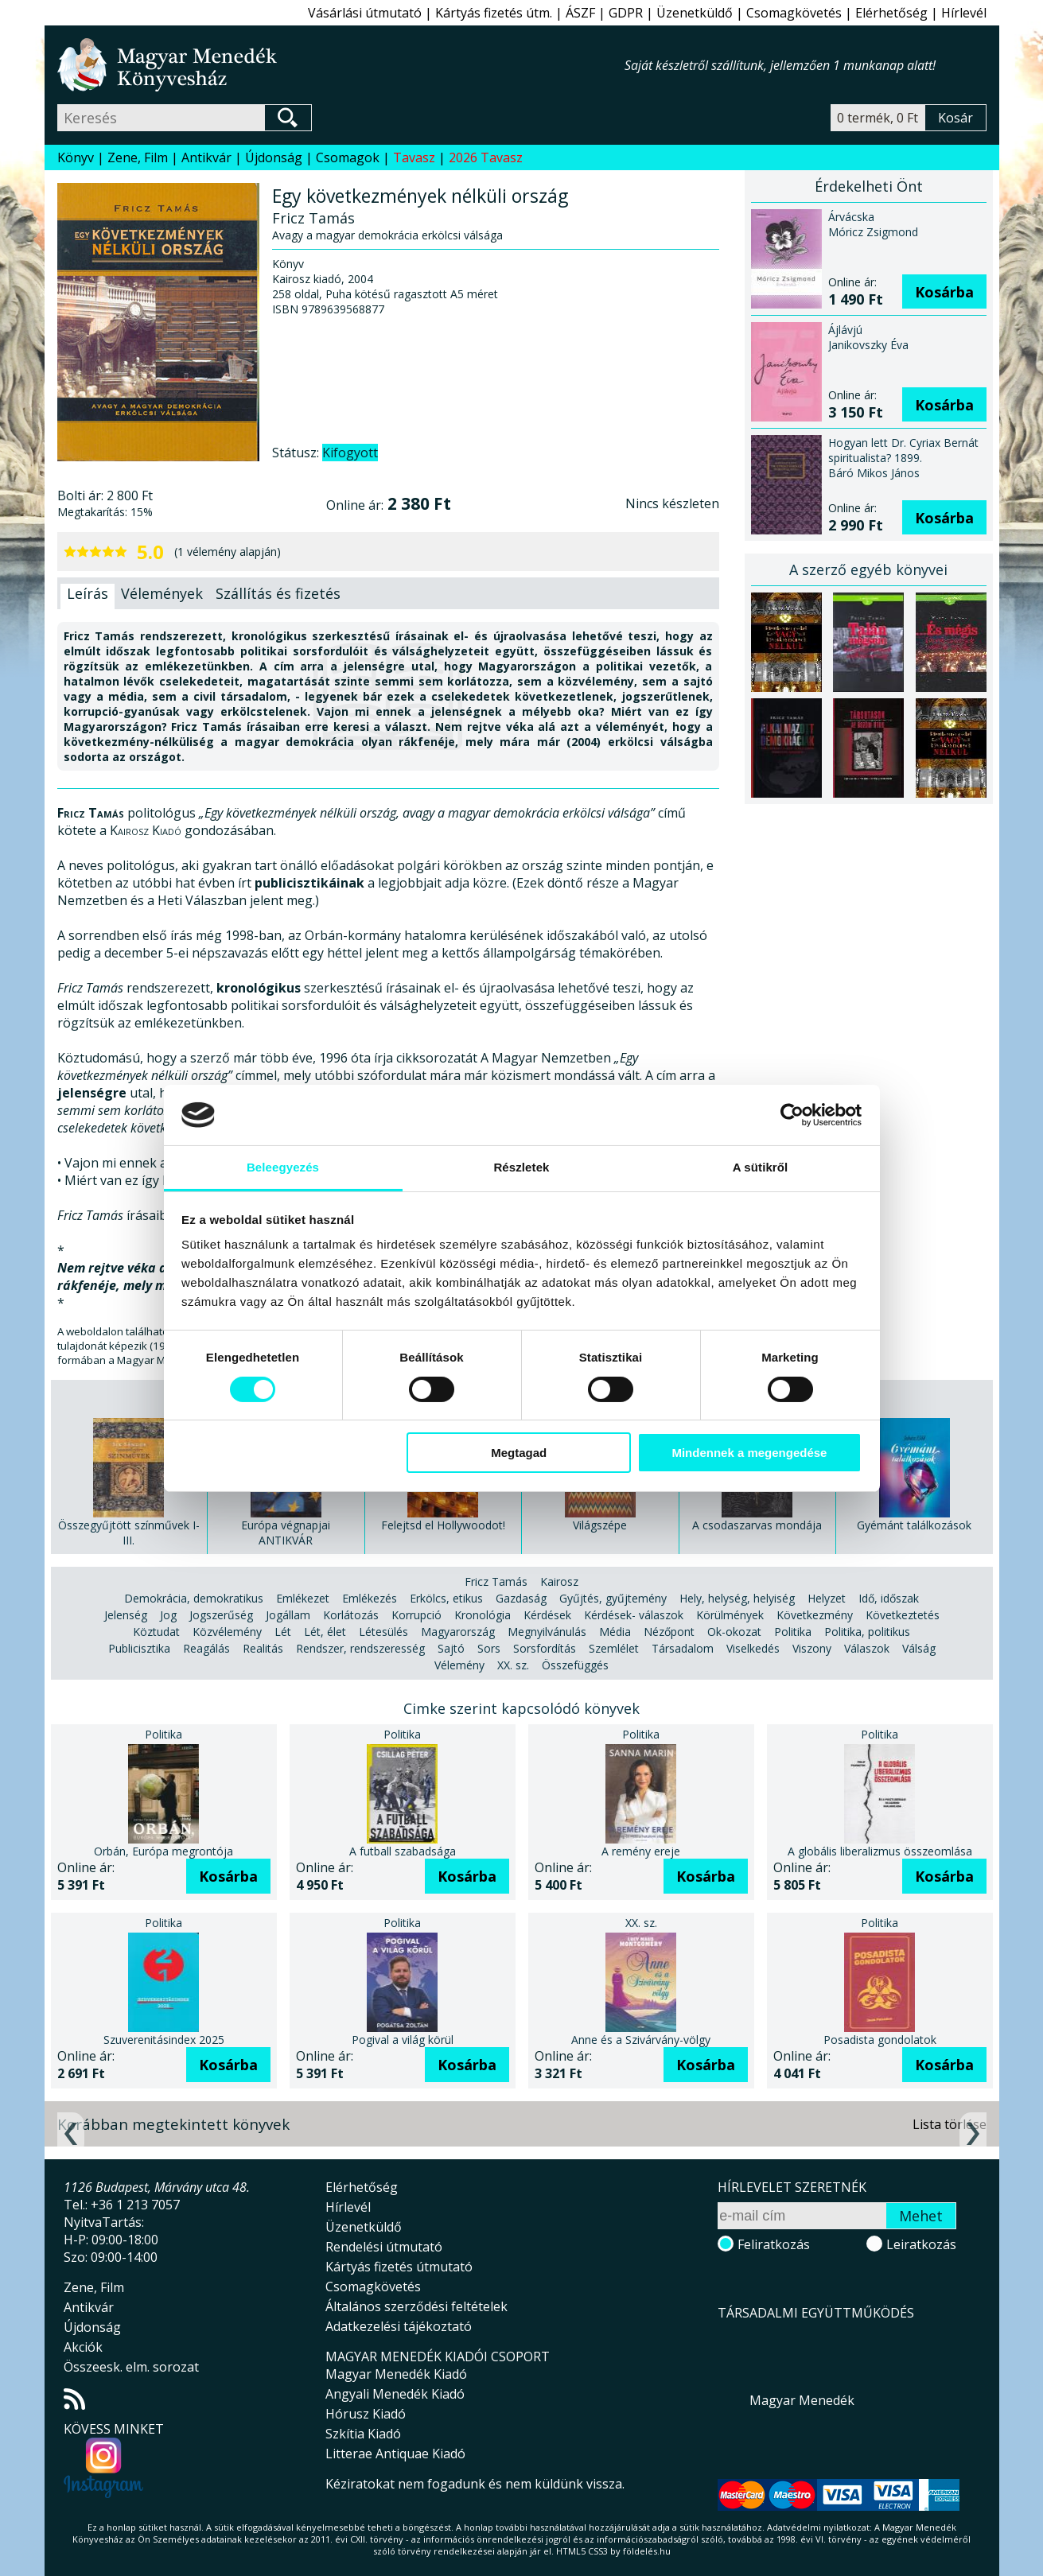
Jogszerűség (221, 1614)
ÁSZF (580, 12)
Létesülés (383, 1631)
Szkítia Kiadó (363, 2433)
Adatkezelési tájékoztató (398, 2326)
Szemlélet (614, 1648)
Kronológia (482, 1614)
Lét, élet (325, 1631)
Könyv (75, 157)
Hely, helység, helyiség (737, 1598)
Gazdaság (521, 1598)
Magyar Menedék (801, 2400)
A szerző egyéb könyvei (868, 569)
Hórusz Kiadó (365, 2414)
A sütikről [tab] (760, 1167)
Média (615, 1631)
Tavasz (414, 157)
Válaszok (866, 1648)
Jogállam (288, 1614)
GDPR (626, 12)
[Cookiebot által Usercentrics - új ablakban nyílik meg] (792, 1115)
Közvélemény (227, 1631)
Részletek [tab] (521, 1167)
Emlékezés (369, 1598)
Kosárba (944, 291)
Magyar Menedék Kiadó (396, 2374)
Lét (282, 1631)
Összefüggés (575, 1665)
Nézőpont (669, 1631)
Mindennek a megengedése (749, 1452)
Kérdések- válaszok (633, 1614)
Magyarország (458, 1631)
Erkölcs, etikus (446, 1598)
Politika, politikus (867, 1631)
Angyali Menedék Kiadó (395, 2394)
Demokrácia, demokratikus (193, 1598)
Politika (792, 1631)
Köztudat (156, 1631)
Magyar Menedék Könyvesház (341, 64)
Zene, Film (137, 157)
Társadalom (683, 1648)
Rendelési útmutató (383, 2246)
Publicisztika (139, 1648)
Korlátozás (351, 1614)
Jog (168, 1614)
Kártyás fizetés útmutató (399, 2266)
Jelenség (125, 1614)
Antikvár (206, 157)
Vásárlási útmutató (365, 12)
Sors (488, 1648)
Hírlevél (964, 12)
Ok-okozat (734, 1631)
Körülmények (730, 1614)
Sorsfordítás (544, 1648)
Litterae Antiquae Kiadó (395, 2453)
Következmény (814, 1614)
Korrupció (416, 1614)
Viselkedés (753, 1648)
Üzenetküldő (694, 12)
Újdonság (273, 157)
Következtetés (903, 1614)
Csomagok (347, 157)
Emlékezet (302, 1598)
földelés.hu (647, 2551)
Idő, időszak (888, 1598)
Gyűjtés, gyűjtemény (613, 1598)
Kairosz (559, 1581)
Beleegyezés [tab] (283, 1167)
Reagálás (206, 1648)
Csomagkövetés (794, 12)
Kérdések (547, 1614)
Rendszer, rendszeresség (360, 1648)
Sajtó (451, 1648)
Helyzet (827, 1598)
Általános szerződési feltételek (416, 2306)
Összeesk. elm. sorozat (131, 2367)
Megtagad (519, 1452)
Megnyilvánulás (547, 1631)
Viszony (811, 1648)
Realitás (263, 1648)
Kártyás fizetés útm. (493, 12)
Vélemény (459, 1665)
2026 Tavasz (486, 157)
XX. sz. (513, 1665)
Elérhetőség (891, 12)
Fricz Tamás (496, 1581)
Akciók (83, 2347)
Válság (919, 1648)
